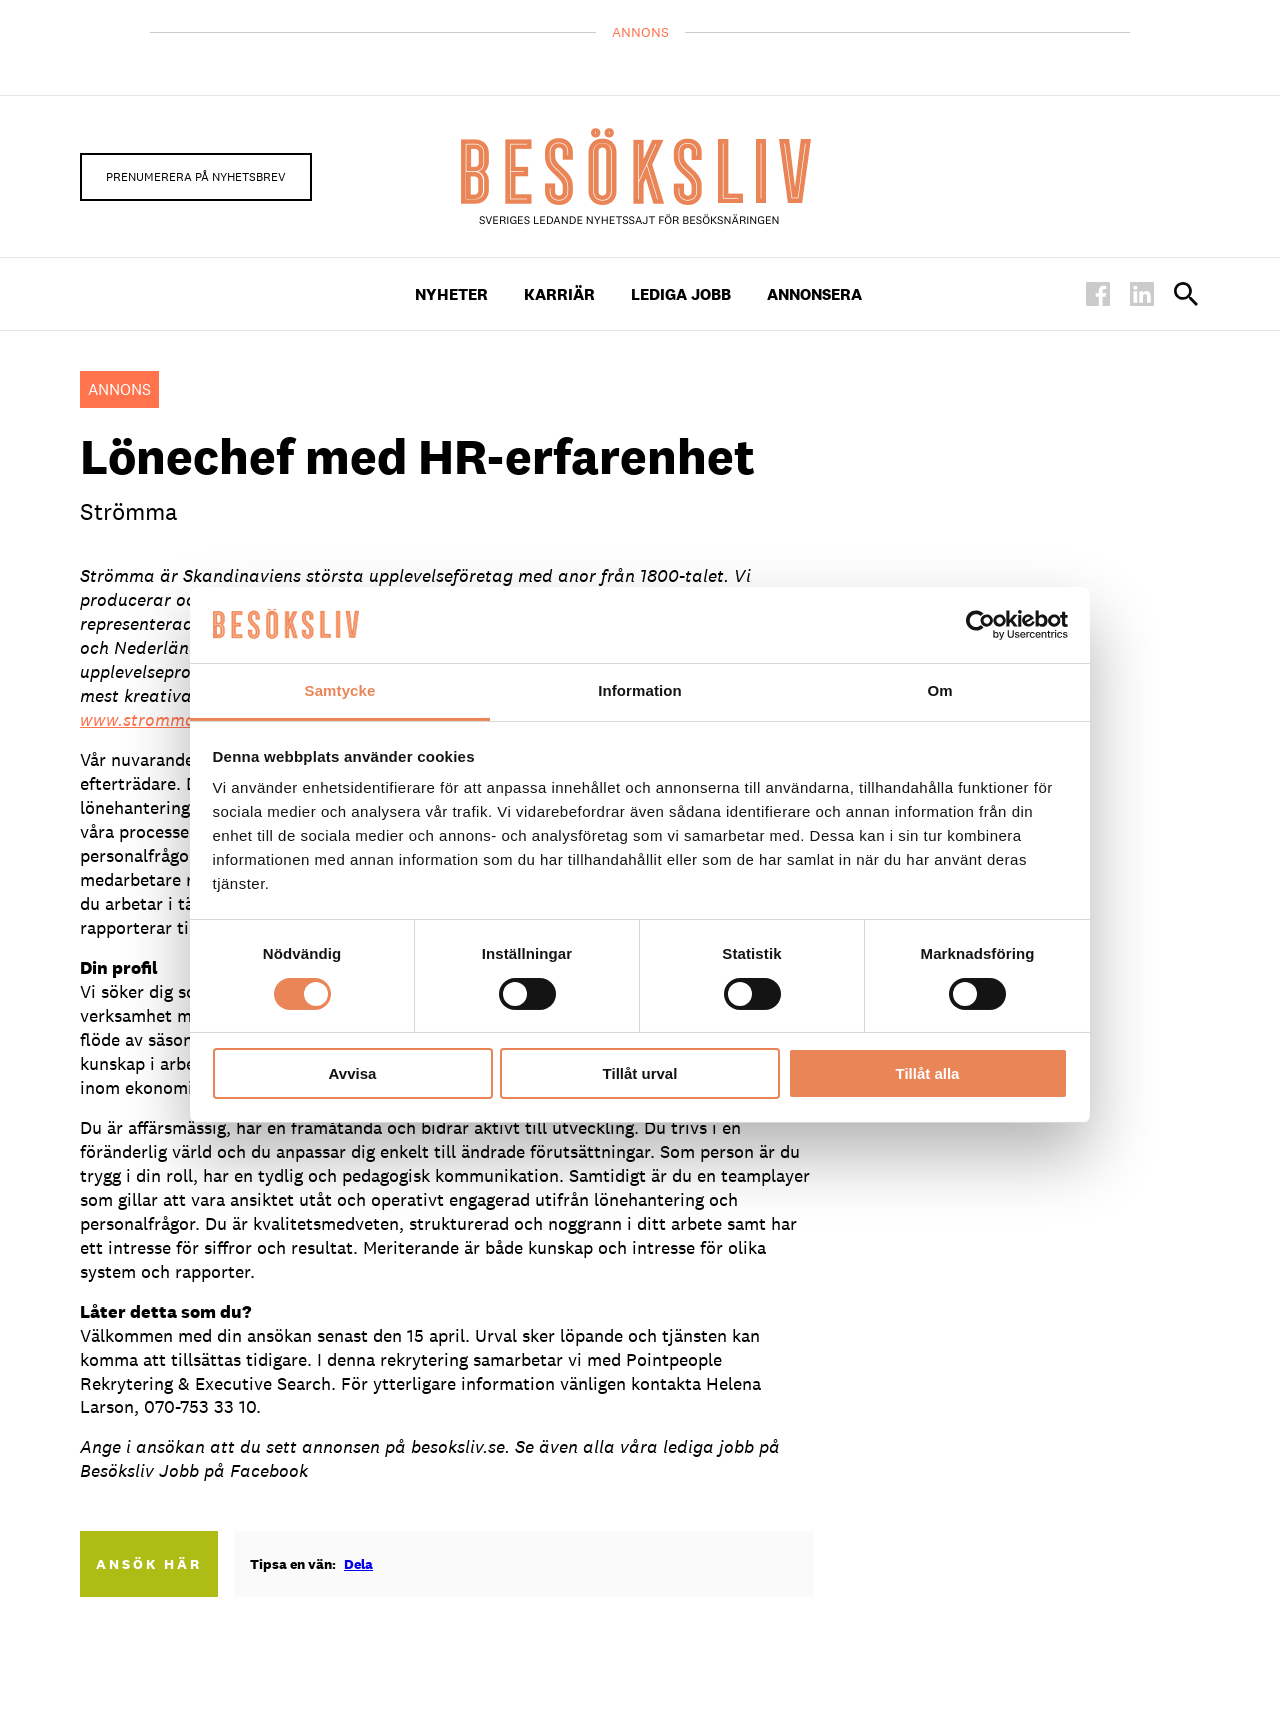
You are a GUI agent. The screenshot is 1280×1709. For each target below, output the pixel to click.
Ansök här (149, 1564)
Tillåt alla (928, 1073)
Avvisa (353, 1073)
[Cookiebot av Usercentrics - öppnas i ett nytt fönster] (980, 625)
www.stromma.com (157, 719)
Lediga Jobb (681, 294)
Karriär (559, 294)
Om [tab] (939, 690)
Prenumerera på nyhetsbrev (196, 177)
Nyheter (451, 294)
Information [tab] (640, 690)
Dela (358, 1564)
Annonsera (814, 294)
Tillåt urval (640, 1073)
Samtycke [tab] (340, 690)
